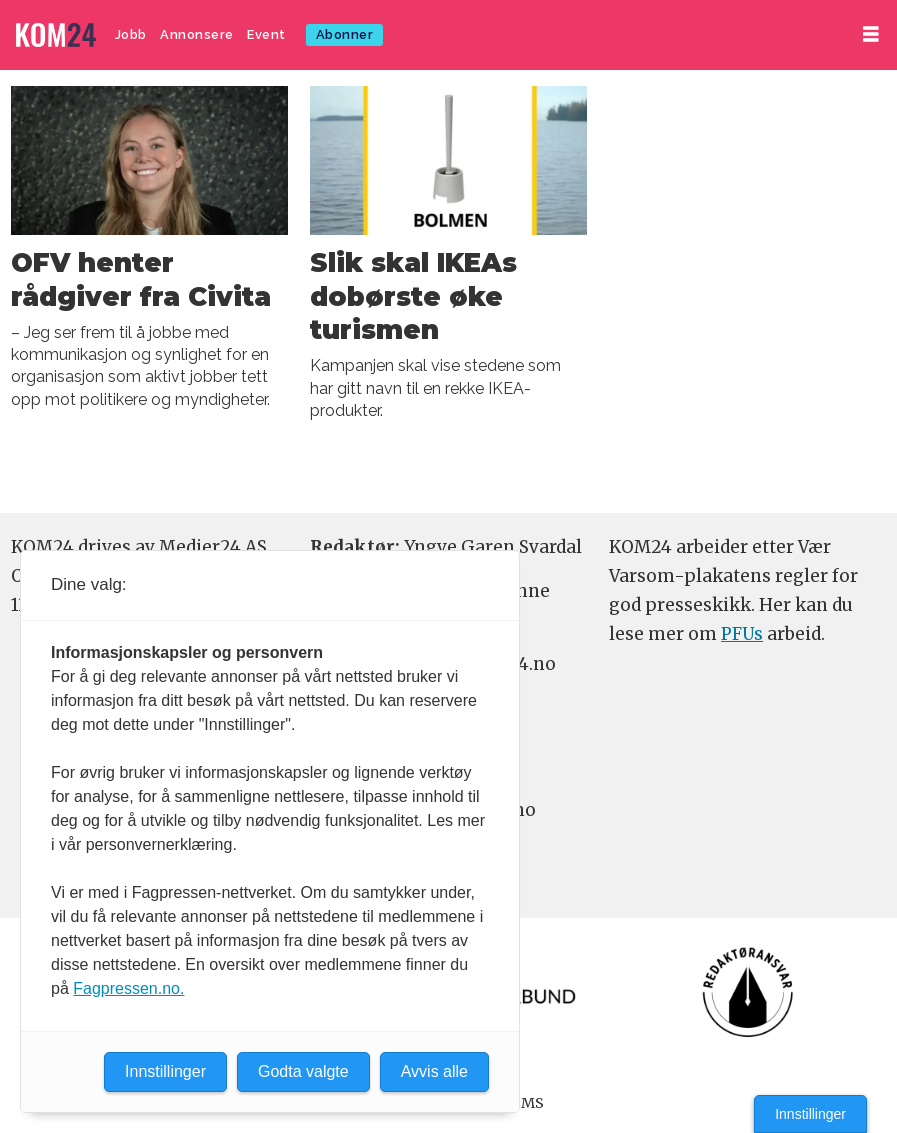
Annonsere (197, 34)
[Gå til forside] (56, 35)
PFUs (742, 634)
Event (266, 34)
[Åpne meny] (871, 34)
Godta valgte (303, 1071)
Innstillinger (810, 1114)
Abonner (345, 34)
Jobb (131, 34)
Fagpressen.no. (128, 988)
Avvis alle (434, 1071)
